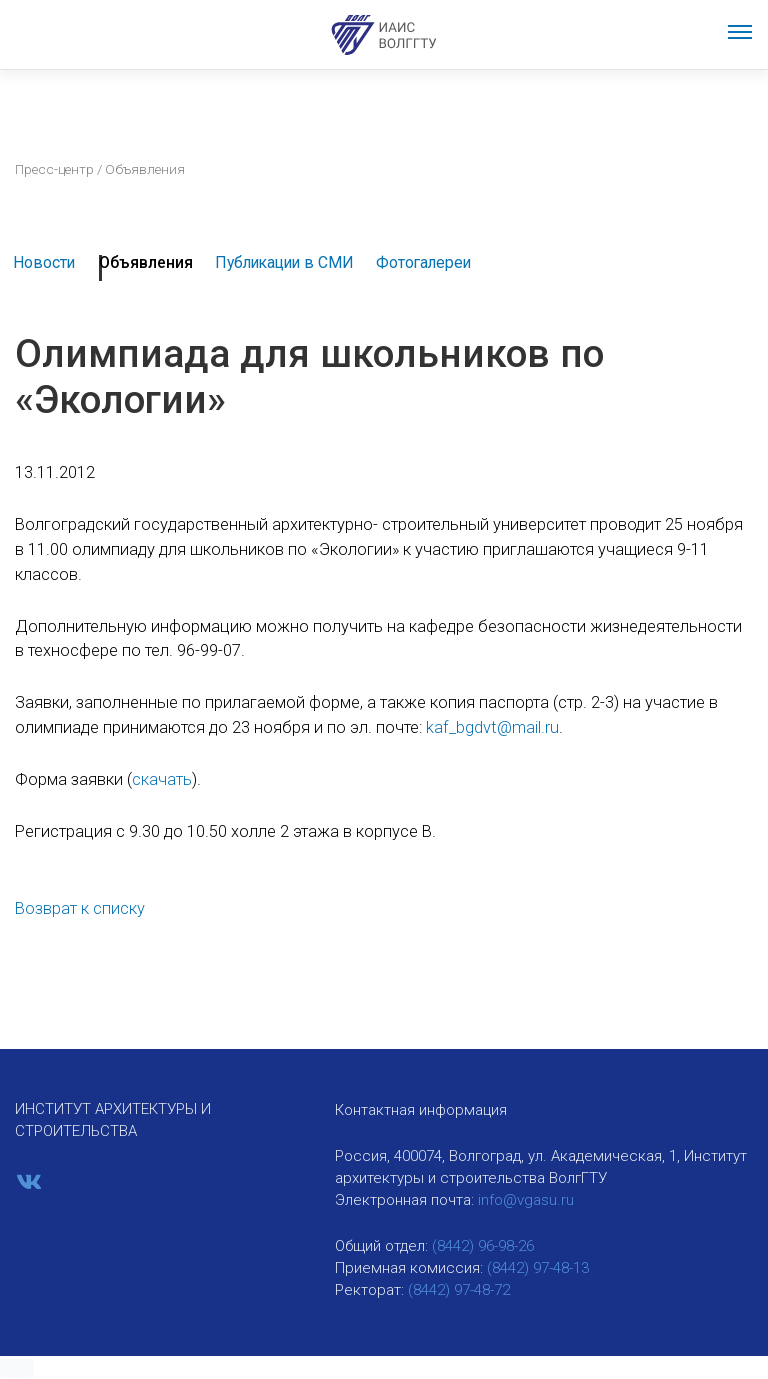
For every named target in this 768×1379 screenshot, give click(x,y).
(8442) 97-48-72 (459, 1290)
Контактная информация (421, 1110)
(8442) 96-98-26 (483, 1246)
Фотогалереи (423, 262)
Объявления (146, 262)
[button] (17, 1368)
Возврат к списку (80, 908)
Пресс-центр (54, 169)
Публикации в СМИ (284, 262)
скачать (162, 779)
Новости (44, 262)
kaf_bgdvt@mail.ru (492, 727)
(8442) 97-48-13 (538, 1268)
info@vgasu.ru (526, 1200)
